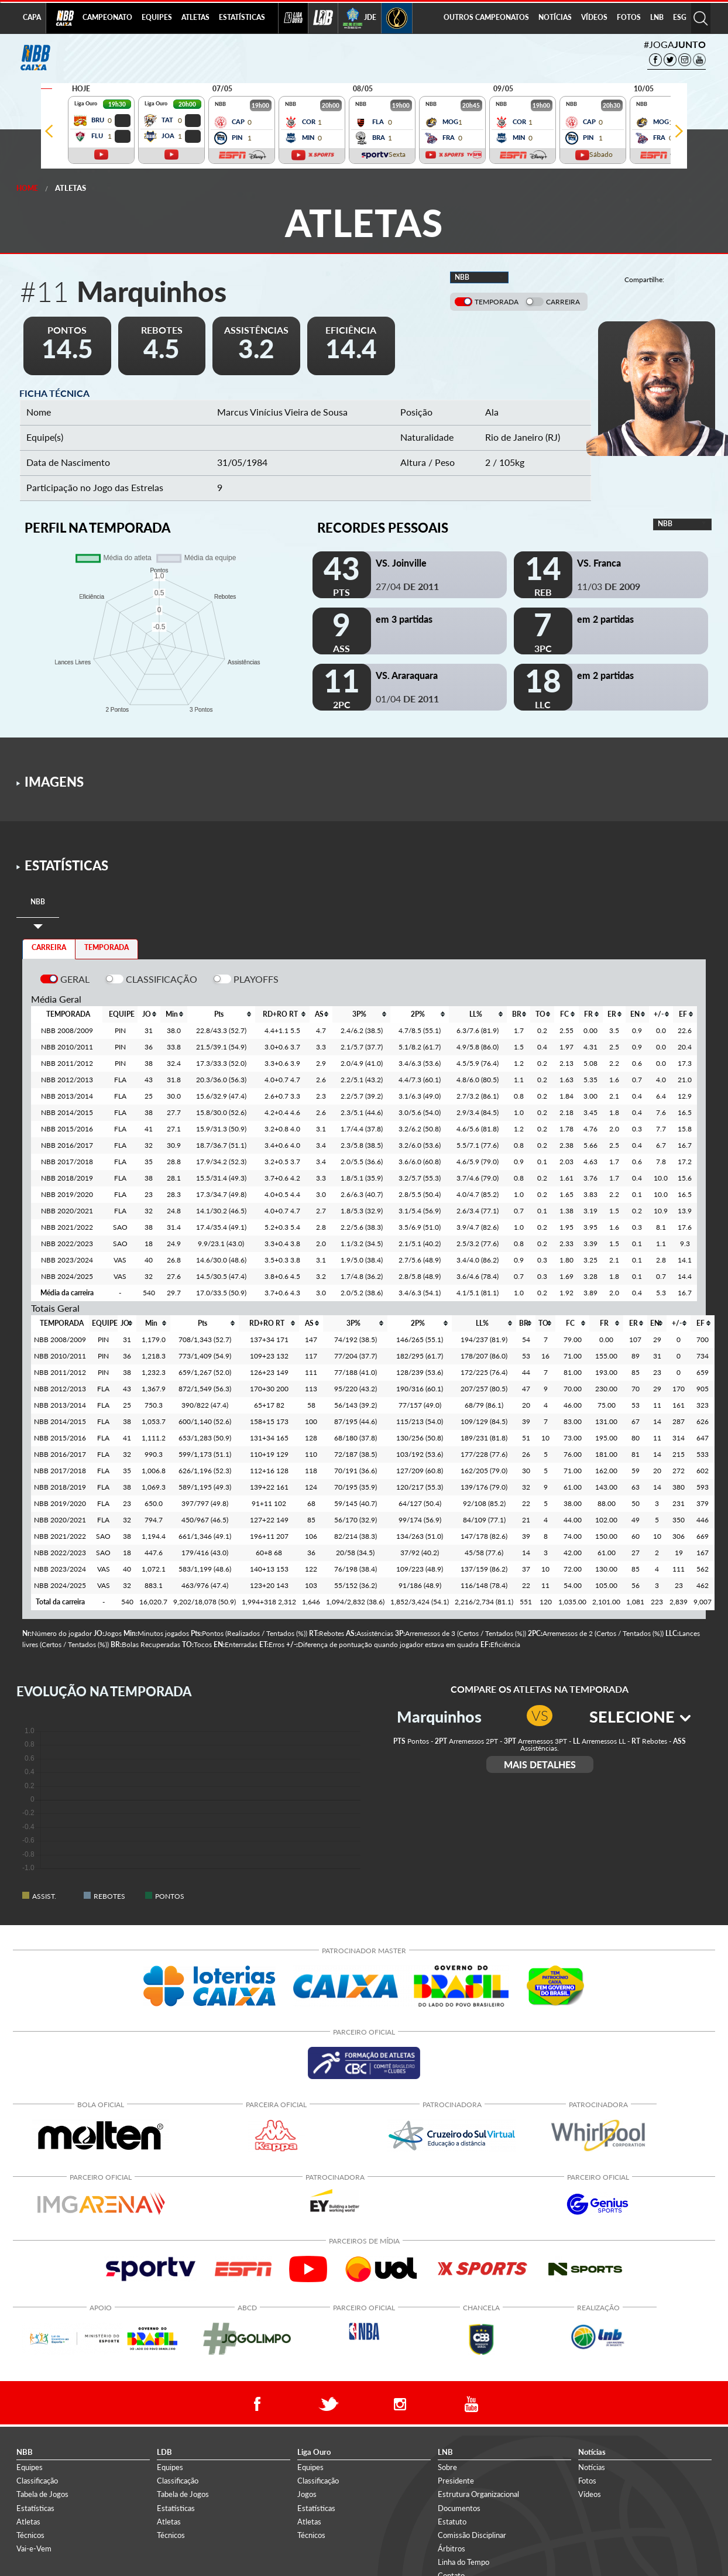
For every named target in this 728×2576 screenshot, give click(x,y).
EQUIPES (157, 17)
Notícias (591, 2467)
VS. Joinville (401, 562)
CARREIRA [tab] (49, 947)
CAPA (32, 17)
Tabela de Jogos (42, 2494)
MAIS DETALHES (540, 1764)
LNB (657, 17)
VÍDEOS (594, 17)
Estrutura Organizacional (478, 2494)
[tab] (37, 902)
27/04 (407, 586)
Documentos (459, 2508)
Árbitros (451, 2548)
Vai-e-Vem (33, 2548)
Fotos (587, 2480)
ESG (679, 17)
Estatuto (452, 2521)
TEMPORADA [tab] (106, 947)
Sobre (447, 2467)
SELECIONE (640, 1716)
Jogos (307, 2494)
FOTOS (629, 17)
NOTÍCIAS (555, 17)
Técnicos (30, 2535)
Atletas (70, 188)
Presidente (456, 2480)
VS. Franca (599, 562)
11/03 (608, 586)
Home (27, 188)
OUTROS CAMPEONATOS (486, 17)
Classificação (37, 2480)
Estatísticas (35, 2508)
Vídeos (589, 2494)
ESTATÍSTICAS (242, 17)
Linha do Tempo (463, 2562)
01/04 (407, 698)
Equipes (29, 2467)
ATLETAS (195, 17)
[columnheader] (149, 1014)
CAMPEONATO (107, 17)
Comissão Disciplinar (472, 2535)
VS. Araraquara (407, 675)
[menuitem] (107, 18)
